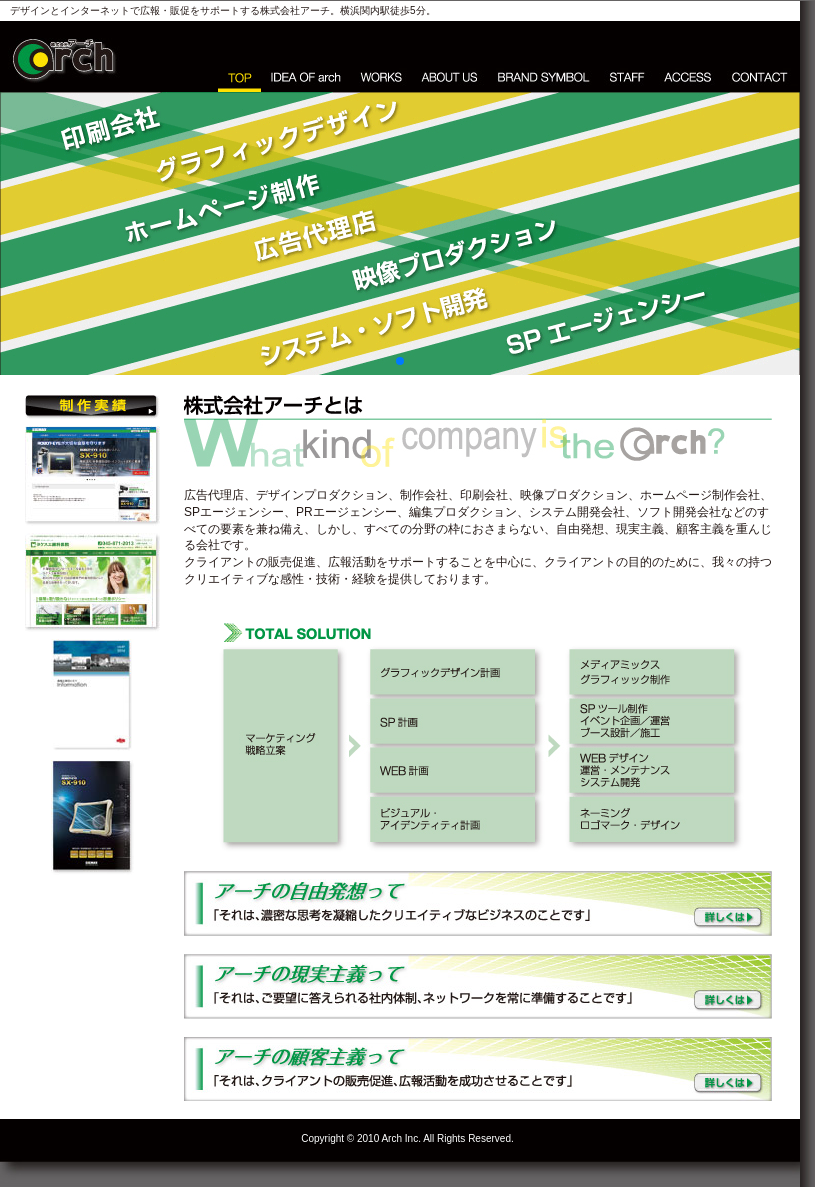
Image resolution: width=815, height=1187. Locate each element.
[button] (400, 361)
